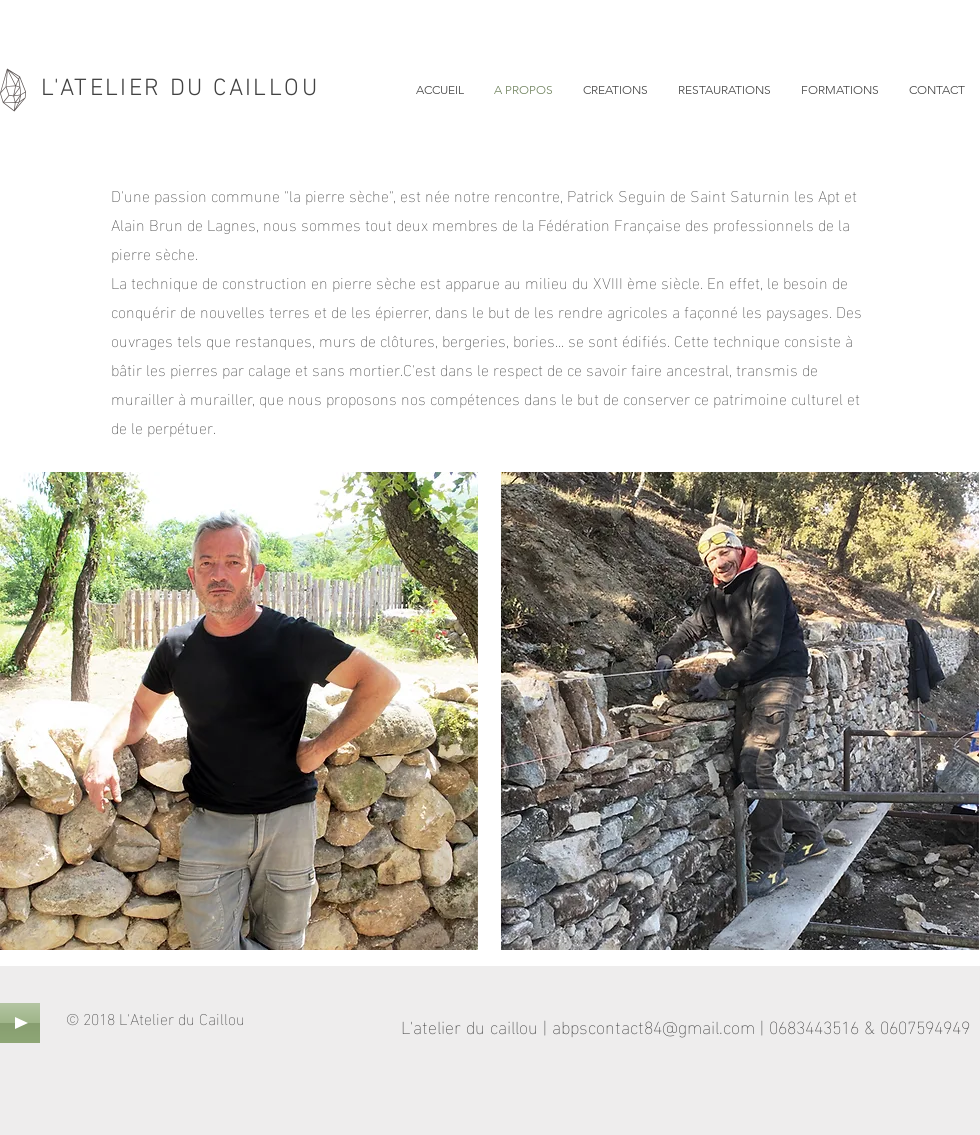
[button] (615, 90)
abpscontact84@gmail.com (653, 1025)
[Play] (20, 1023)
